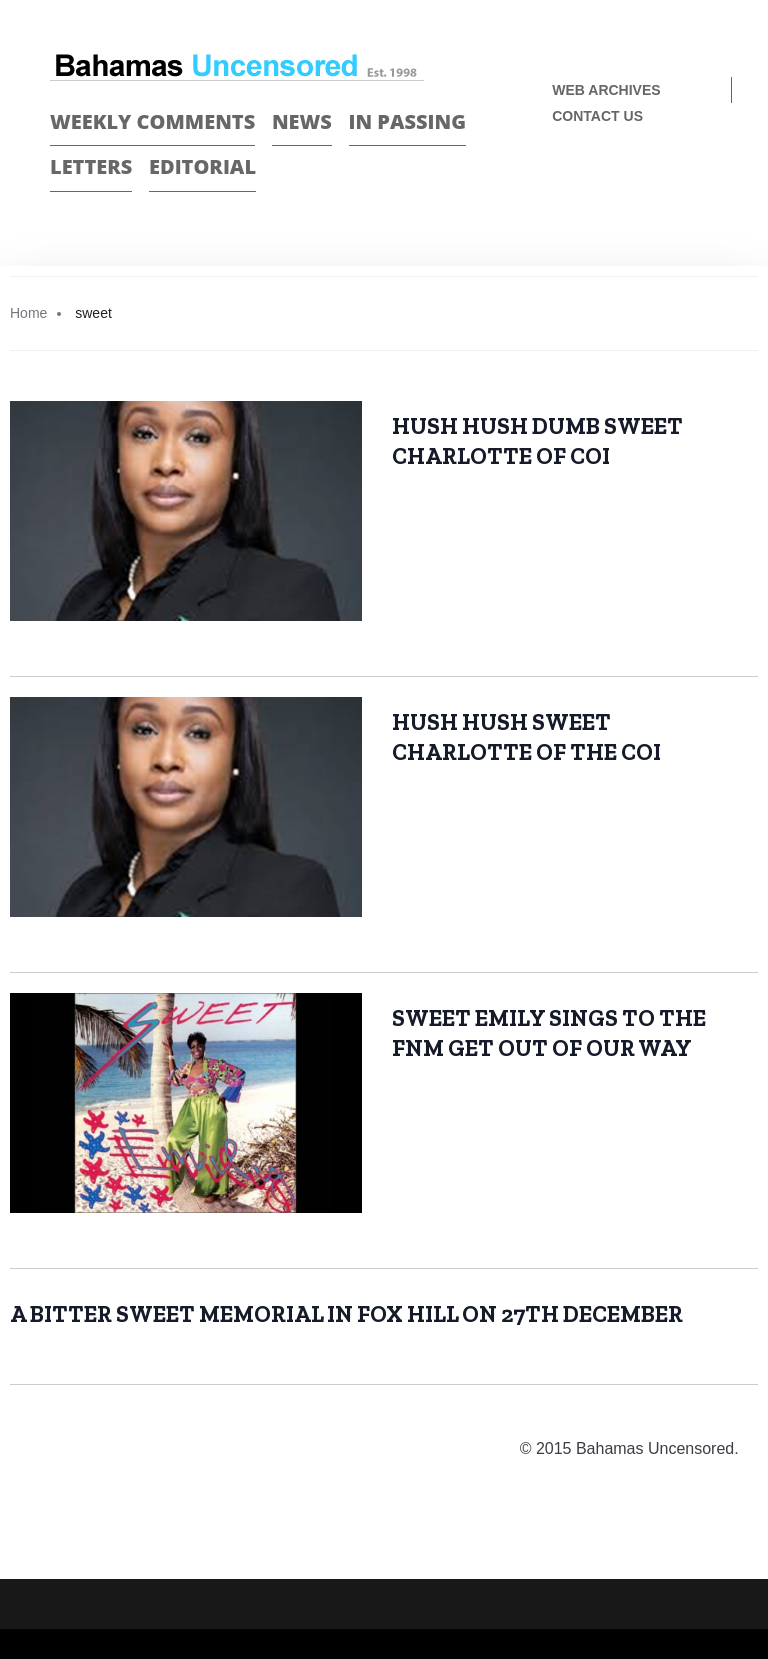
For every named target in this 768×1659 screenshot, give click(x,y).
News (302, 121)
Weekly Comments (152, 121)
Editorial (202, 166)
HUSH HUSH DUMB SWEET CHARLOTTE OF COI (537, 441)
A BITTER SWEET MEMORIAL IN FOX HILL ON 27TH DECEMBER (346, 1314)
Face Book (674, 182)
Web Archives (606, 90)
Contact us (597, 116)
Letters (91, 166)
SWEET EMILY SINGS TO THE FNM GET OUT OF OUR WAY (549, 1033)
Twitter (709, 182)
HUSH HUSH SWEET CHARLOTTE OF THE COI (526, 737)
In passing (408, 121)
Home (28, 313)
